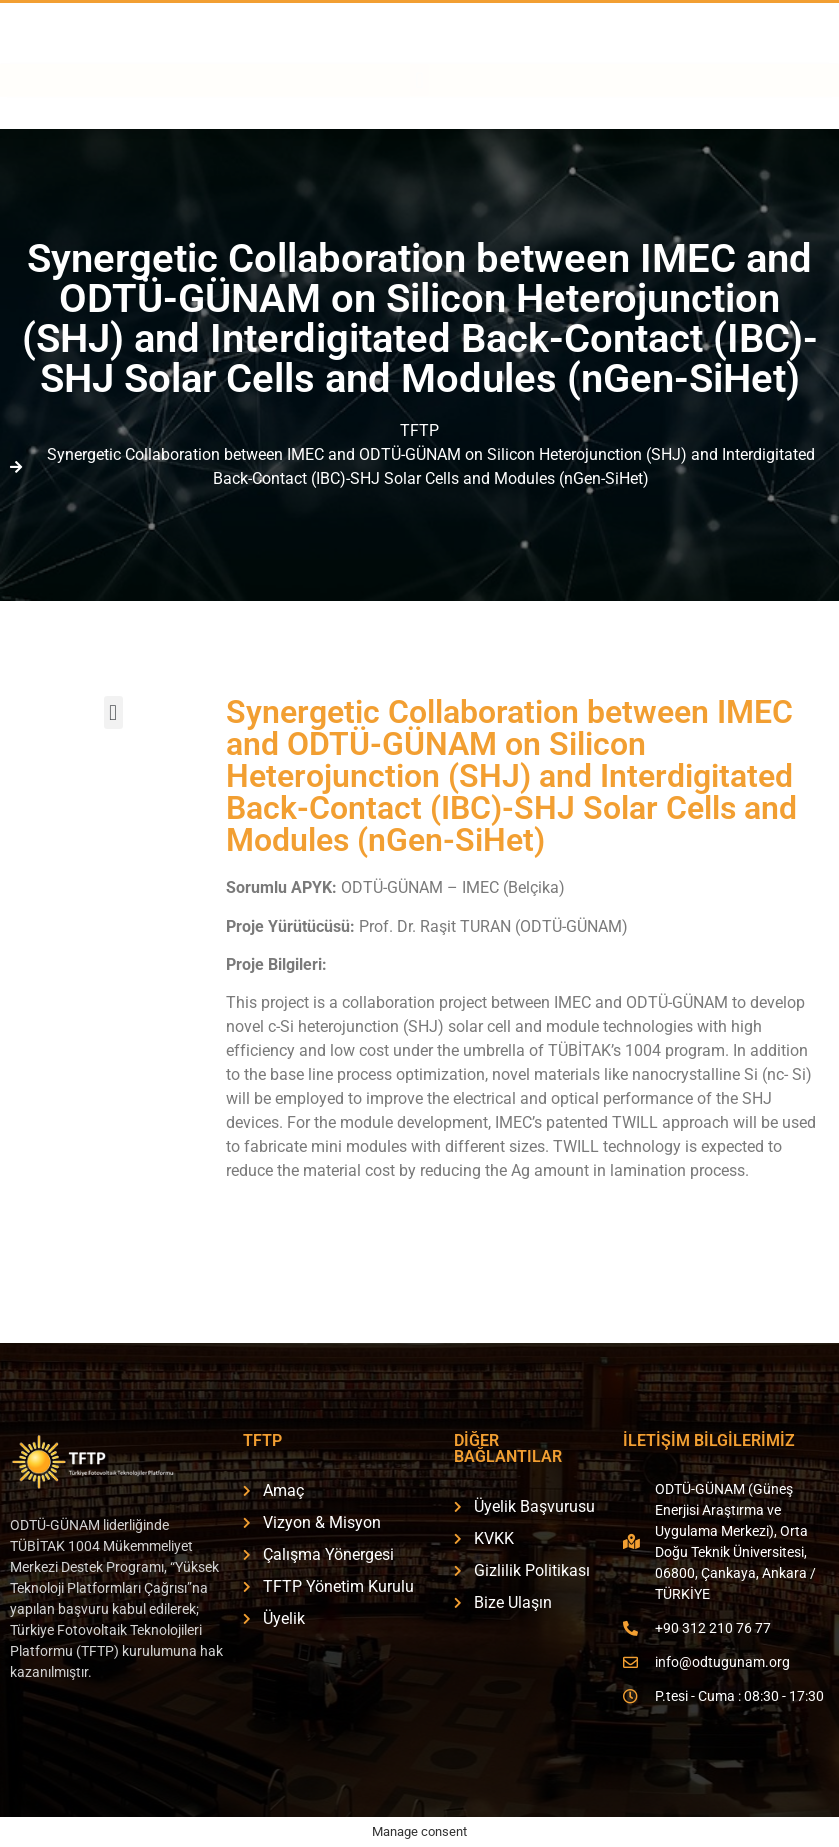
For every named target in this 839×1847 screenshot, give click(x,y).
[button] (419, 112)
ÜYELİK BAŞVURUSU (749, 51)
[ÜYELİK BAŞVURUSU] (647, 48)
